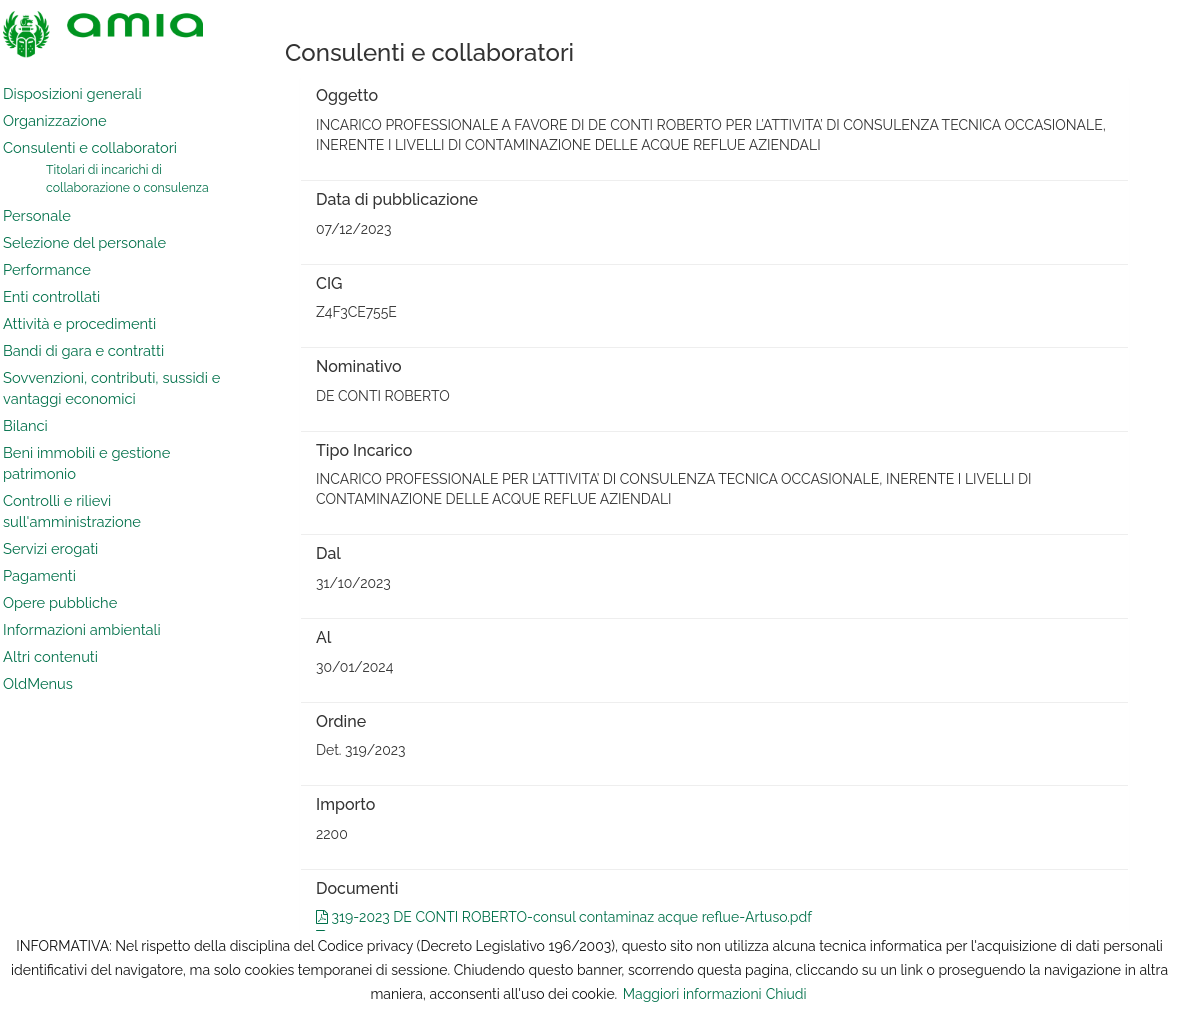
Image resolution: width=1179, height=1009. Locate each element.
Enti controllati (51, 296)
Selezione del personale (84, 242)
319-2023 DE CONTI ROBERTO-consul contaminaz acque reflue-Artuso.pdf (564, 917)
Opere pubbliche (60, 602)
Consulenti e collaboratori (90, 147)
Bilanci (25, 425)
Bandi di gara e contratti (83, 350)
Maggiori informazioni (692, 994)
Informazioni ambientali (82, 629)
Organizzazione (55, 120)
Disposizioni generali (72, 93)
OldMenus (38, 683)
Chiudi (786, 994)
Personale (37, 215)
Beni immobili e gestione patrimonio (86, 463)
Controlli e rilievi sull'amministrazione (72, 511)
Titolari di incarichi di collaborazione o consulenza (127, 178)
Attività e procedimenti (79, 323)
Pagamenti (39, 575)
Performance (47, 269)
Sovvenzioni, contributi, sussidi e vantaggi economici (111, 388)
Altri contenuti (50, 656)
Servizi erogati (50, 548)
